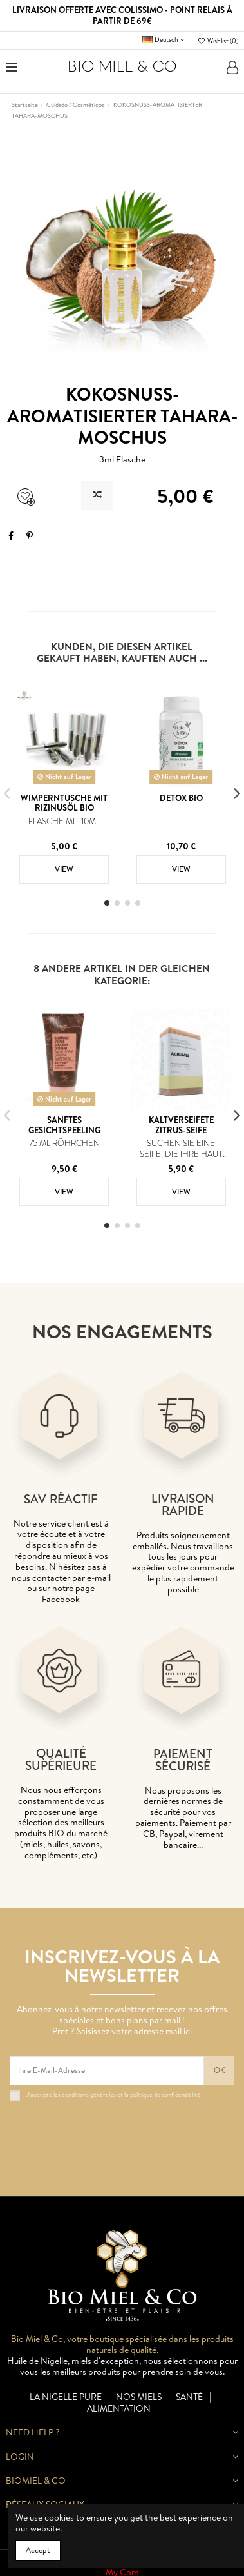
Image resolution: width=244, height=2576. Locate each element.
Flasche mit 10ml (64, 821)
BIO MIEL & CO (122, 66)
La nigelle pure (66, 2396)
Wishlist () (218, 40)
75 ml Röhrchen (64, 1143)
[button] (106, 903)
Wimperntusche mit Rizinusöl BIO (64, 803)
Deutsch (164, 39)
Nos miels (139, 2396)
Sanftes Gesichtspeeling (64, 1125)
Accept (38, 2549)
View (64, 869)
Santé (189, 2396)
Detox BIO (181, 798)
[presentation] (107, 2132)
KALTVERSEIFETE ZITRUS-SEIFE (181, 1125)
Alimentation (119, 2409)
